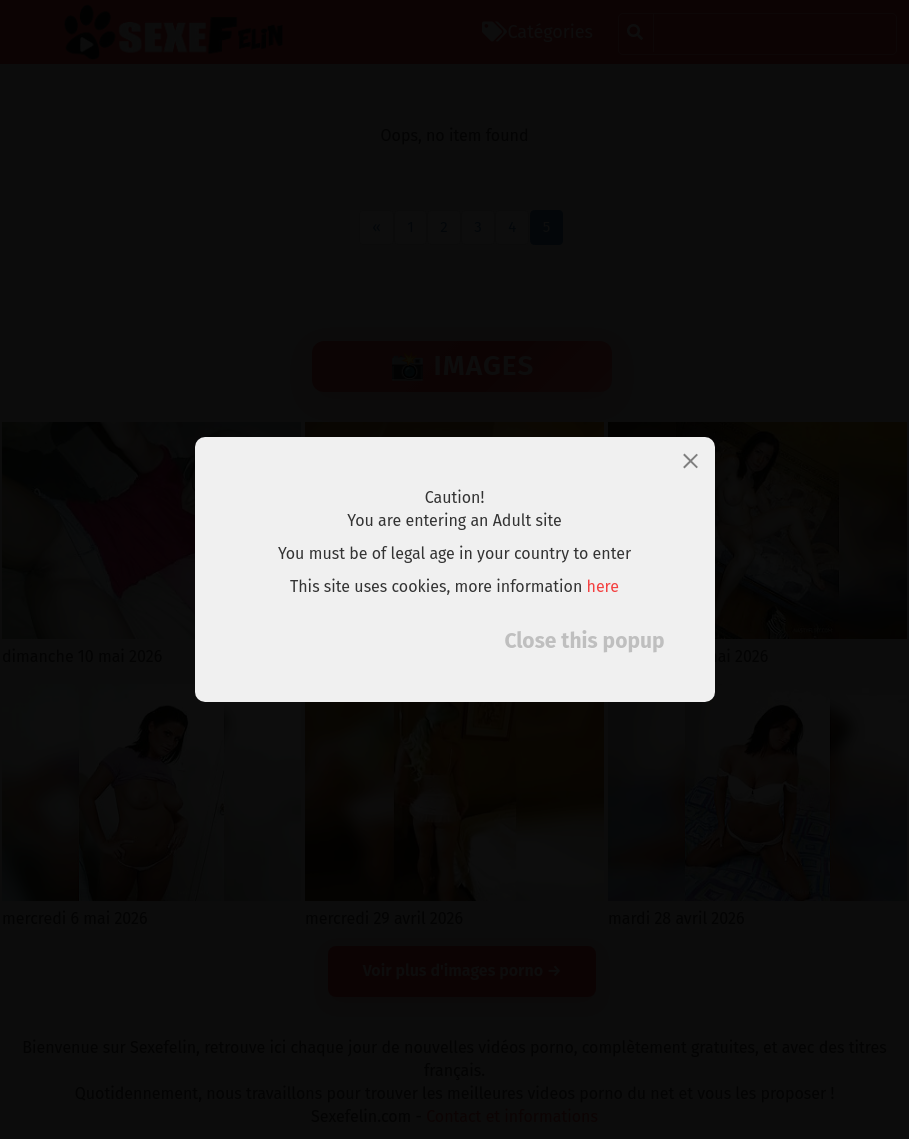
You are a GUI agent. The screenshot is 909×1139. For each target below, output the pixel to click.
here (603, 586)
